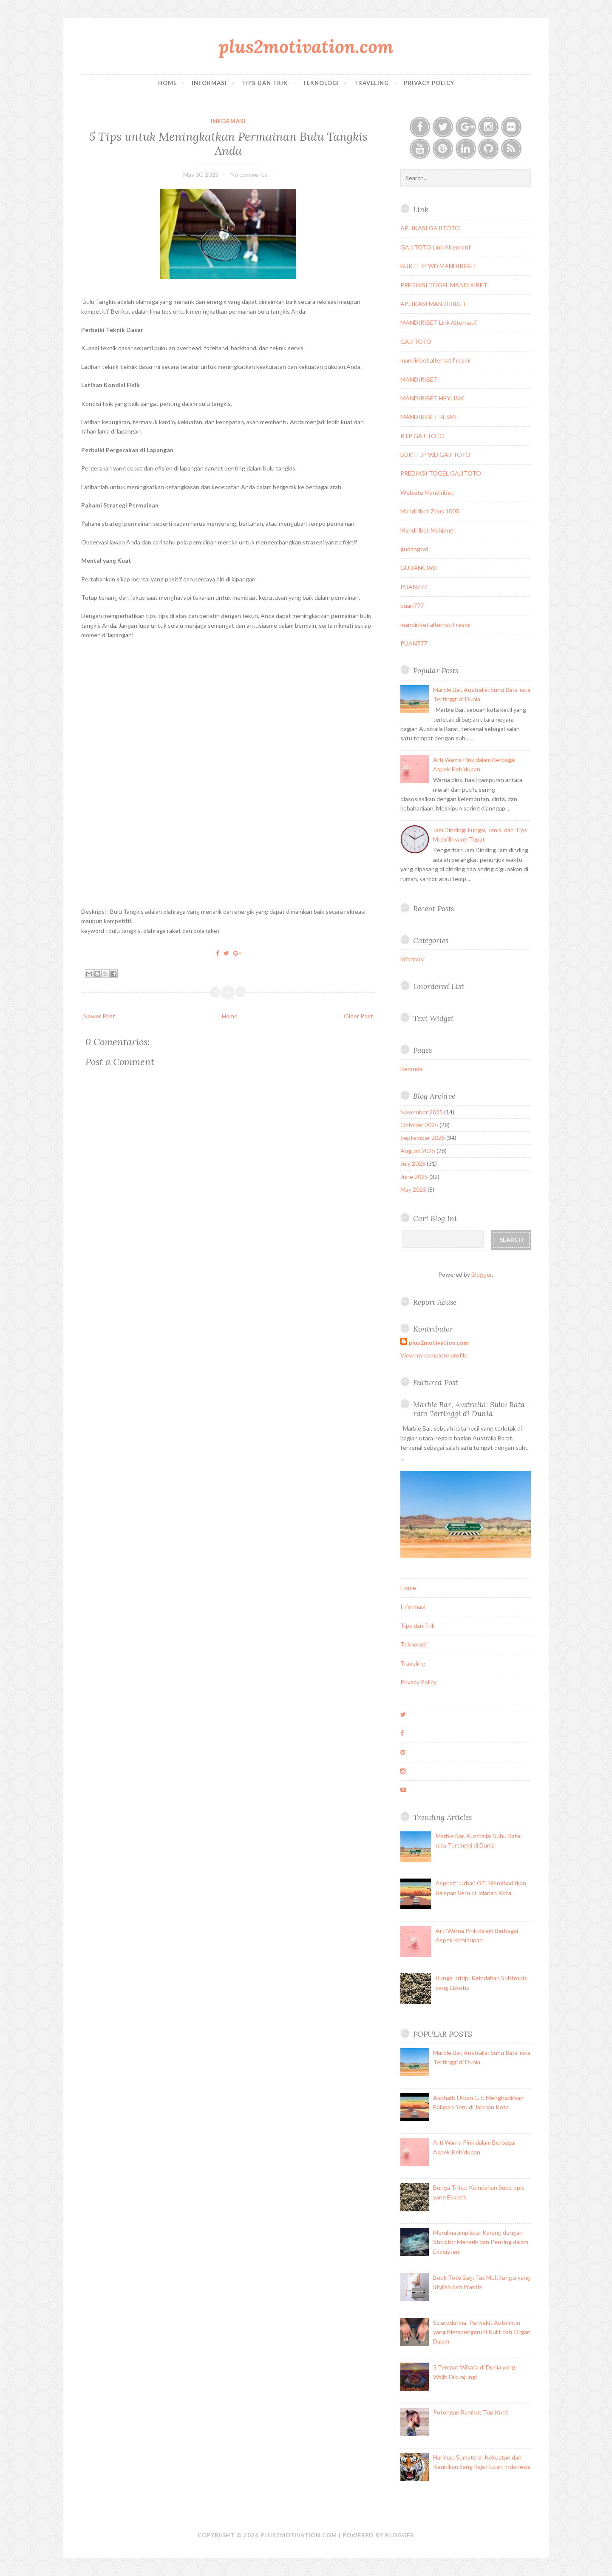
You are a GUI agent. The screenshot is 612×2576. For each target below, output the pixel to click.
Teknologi (321, 82)
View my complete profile (434, 1355)
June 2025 (414, 1176)
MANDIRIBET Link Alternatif (438, 322)
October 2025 (419, 1124)
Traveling (371, 82)
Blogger (481, 1274)
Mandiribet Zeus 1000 (429, 511)
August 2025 (417, 1150)
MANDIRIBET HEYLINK (432, 398)
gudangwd (414, 549)
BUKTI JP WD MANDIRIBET (438, 265)
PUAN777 (413, 586)
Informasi (209, 82)
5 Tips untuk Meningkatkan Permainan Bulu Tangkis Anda (228, 143)
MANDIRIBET (419, 379)
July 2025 (412, 1163)
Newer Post (99, 1016)
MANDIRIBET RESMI (428, 416)
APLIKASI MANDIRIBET (433, 303)
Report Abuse (434, 1302)
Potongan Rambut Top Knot (470, 2412)
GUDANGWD (418, 567)
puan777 (412, 605)
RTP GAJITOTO (422, 435)
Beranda (411, 1068)
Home (167, 82)
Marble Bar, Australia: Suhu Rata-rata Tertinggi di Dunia (470, 1409)
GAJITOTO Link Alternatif (435, 247)
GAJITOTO (415, 341)
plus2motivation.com (306, 46)
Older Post (358, 1016)
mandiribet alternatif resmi (435, 360)
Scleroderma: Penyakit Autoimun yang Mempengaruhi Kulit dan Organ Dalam (481, 2332)
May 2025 (413, 1189)
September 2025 (422, 1137)
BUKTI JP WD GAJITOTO (435, 454)
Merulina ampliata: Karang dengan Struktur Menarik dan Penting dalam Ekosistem (480, 2242)
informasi (228, 121)
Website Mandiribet (426, 492)
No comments (248, 174)
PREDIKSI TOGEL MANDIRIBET (443, 285)
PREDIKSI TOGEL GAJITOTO (440, 473)
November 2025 (421, 1112)
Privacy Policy (429, 82)
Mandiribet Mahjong (426, 530)
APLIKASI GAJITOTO (430, 228)
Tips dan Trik (265, 82)
